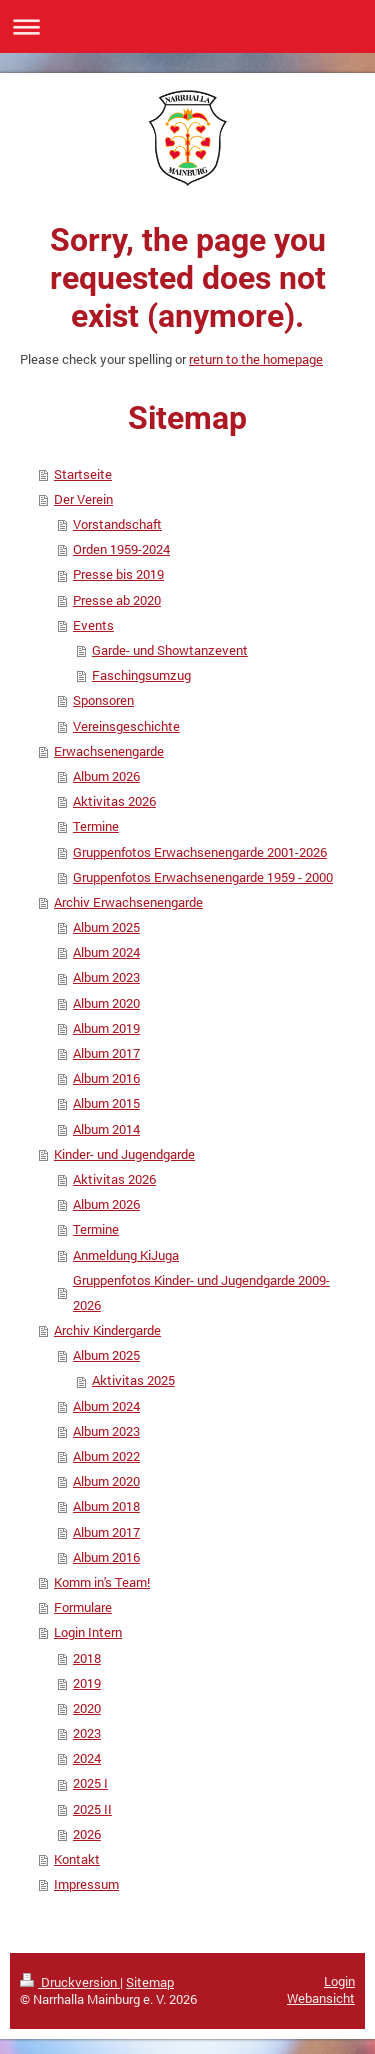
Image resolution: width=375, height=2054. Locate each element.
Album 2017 (106, 1053)
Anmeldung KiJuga (126, 1255)
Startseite (83, 474)
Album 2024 (106, 952)
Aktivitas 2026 (114, 801)
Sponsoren (103, 700)
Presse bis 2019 (118, 574)
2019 (87, 1683)
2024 (87, 1758)
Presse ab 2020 (117, 600)
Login (339, 1981)
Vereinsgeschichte (126, 726)
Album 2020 (106, 1003)
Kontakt (77, 1859)
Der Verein (83, 499)
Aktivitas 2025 (133, 1380)
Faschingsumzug (141, 675)
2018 (87, 1658)
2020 (87, 1708)
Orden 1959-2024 (121, 549)
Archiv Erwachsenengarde (128, 902)
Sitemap (150, 1982)
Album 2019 (106, 1028)
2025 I (90, 1783)
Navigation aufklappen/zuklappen (187, 26)
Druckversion (70, 1982)
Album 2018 (106, 1506)
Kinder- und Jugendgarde (124, 1154)
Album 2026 (106, 776)
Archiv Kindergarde (107, 1330)
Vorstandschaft (117, 524)
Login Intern (88, 1632)
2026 (87, 1834)
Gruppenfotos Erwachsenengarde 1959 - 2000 (203, 877)
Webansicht (321, 1998)
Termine (96, 826)
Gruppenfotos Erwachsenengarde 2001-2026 (200, 852)
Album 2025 (106, 927)
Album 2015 (106, 1103)
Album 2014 (106, 1129)
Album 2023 (106, 977)
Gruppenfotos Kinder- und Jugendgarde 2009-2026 (201, 1292)
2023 (87, 1733)
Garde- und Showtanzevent (170, 650)
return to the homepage (256, 359)
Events (93, 625)
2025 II (92, 1809)
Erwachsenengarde (109, 751)
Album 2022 (106, 1456)
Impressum (86, 1884)
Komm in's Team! (102, 1582)
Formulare (83, 1607)
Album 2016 (106, 1078)
